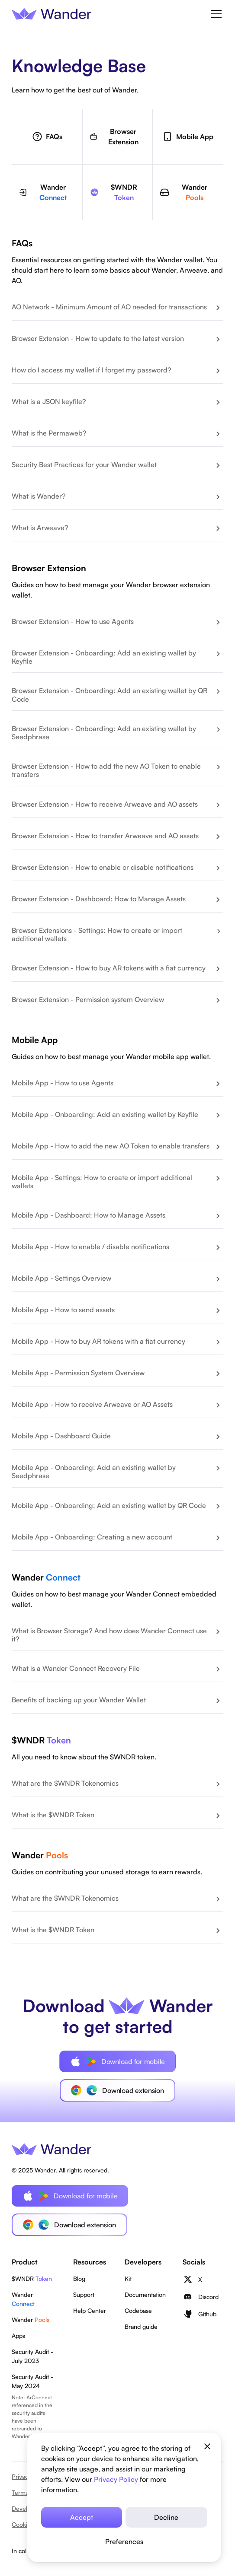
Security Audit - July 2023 (32, 2356)
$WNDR (32, 2278)
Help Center (89, 2310)
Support (83, 2294)
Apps (18, 2335)
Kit (128, 2278)
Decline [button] (166, 2517)
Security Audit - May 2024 (32, 2381)
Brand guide (141, 2326)
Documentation (145, 2294)
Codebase (138, 2310)
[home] (52, 13)
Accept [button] (81, 2517)
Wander (23, 2299)
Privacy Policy (116, 2479)
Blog (79, 2278)
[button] (124, 2541)
